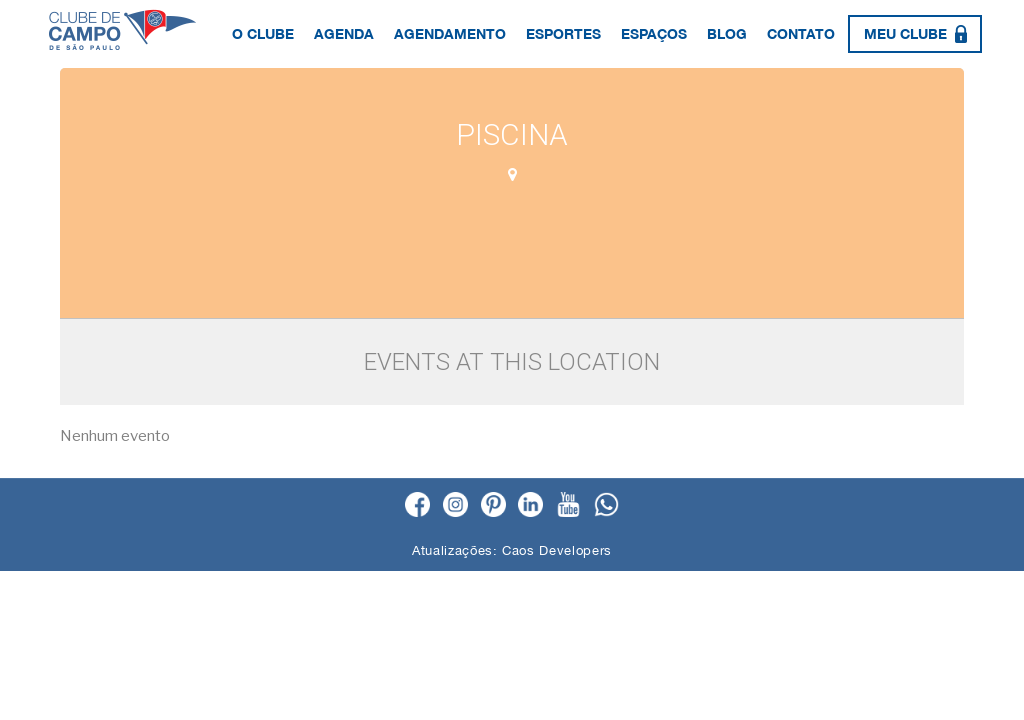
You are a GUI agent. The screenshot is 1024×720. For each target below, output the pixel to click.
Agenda (344, 33)
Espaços (654, 33)
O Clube (263, 33)
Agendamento (450, 33)
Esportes (563, 33)
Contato (801, 33)
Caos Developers (557, 550)
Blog (727, 33)
